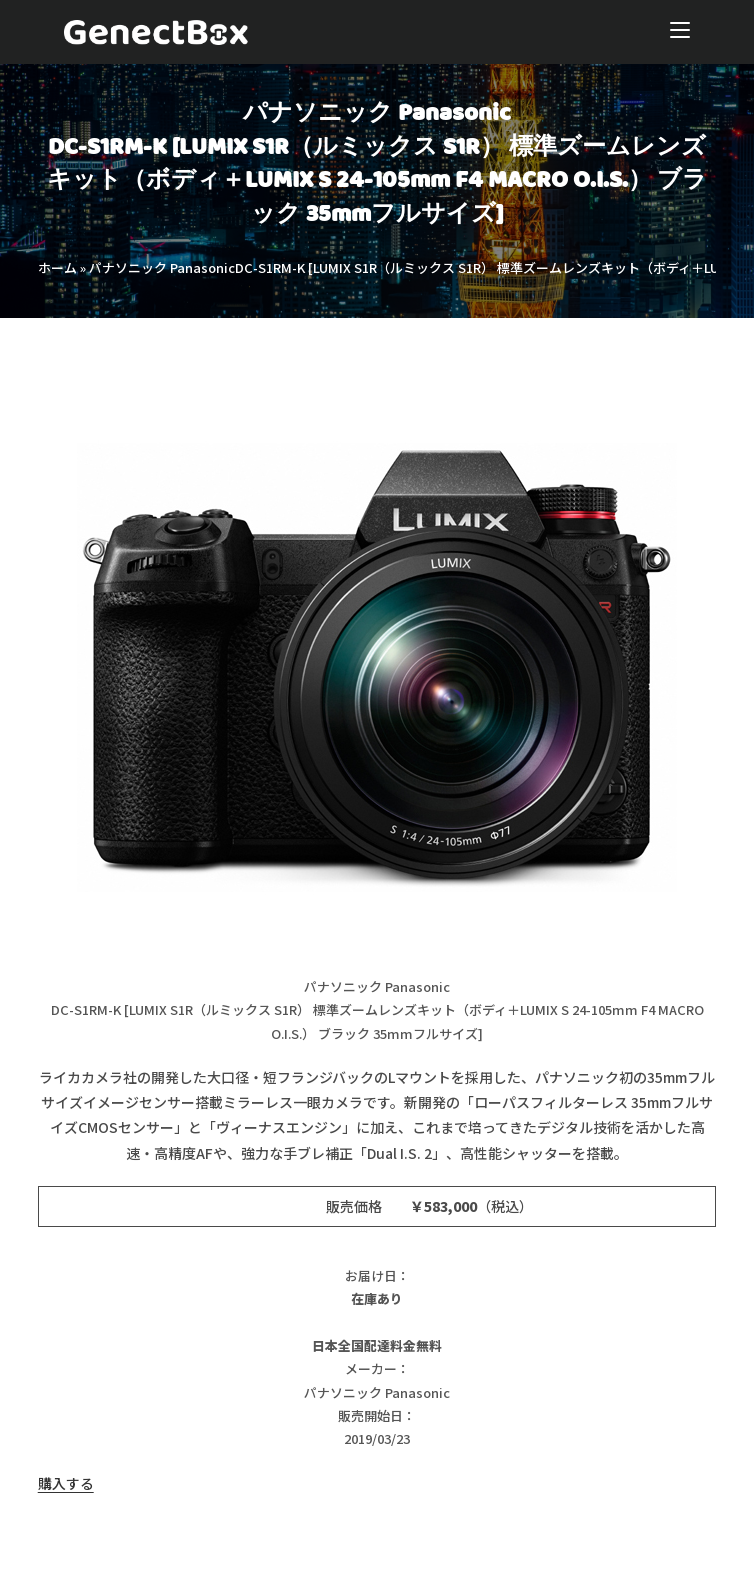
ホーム (57, 267)
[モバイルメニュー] (680, 32)
